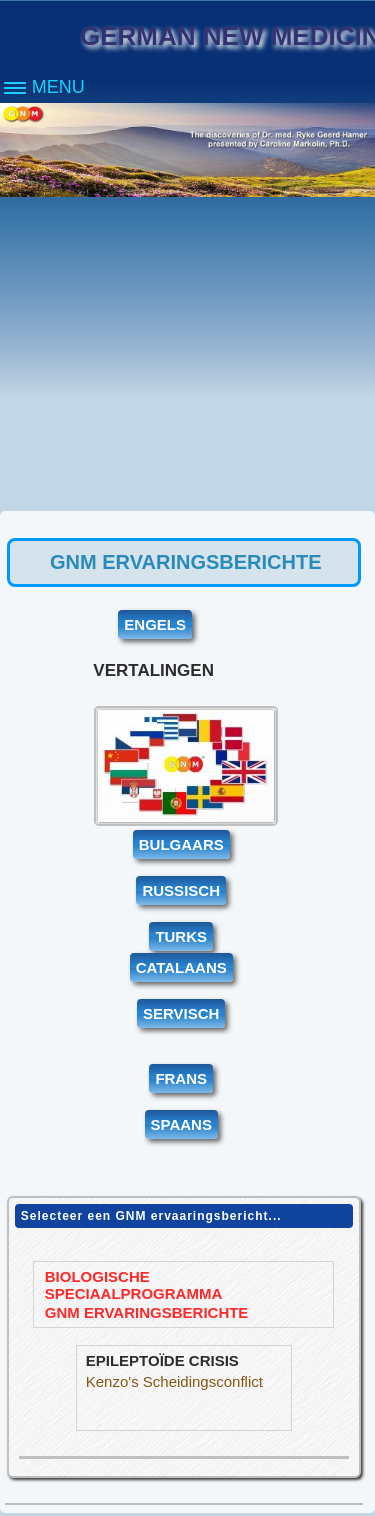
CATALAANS (181, 967)
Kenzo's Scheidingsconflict (178, 1381)
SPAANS (181, 1124)
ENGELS (155, 624)
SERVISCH (181, 1013)
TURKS (181, 936)
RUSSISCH (181, 890)
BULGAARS (181, 844)
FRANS (181, 1078)
